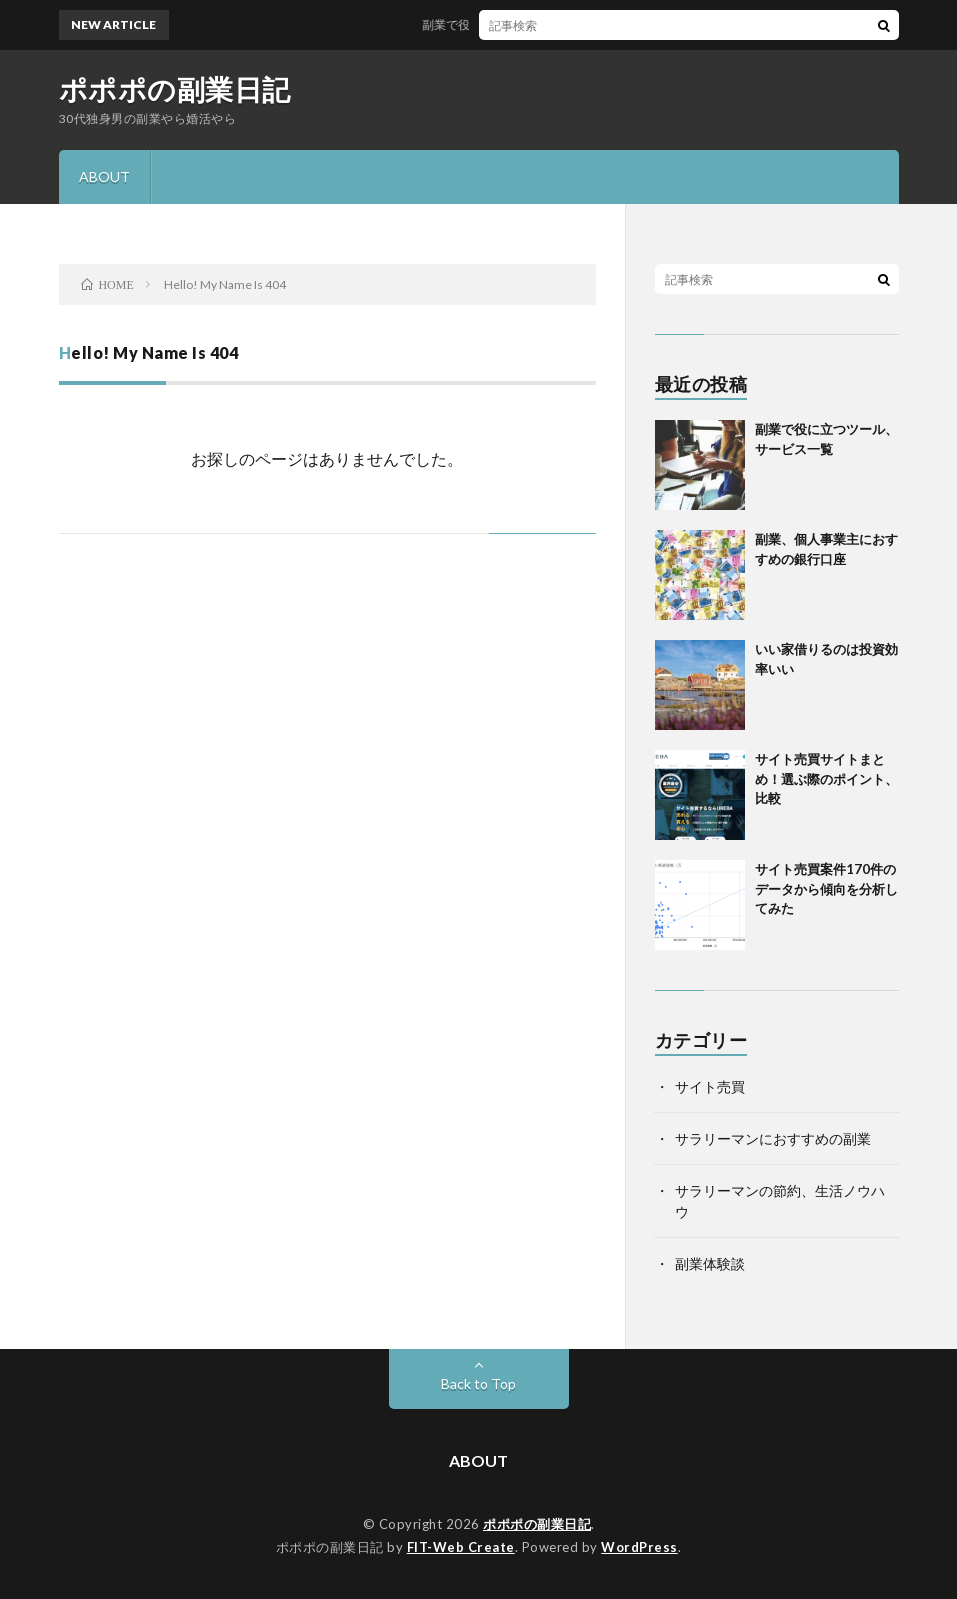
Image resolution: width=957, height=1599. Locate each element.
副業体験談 (710, 1263)
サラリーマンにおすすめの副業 (773, 1138)
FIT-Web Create (461, 1547)
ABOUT (104, 176)
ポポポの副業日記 (175, 89)
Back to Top (478, 1383)
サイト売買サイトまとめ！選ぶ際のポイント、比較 (826, 778)
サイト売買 (710, 1086)
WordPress (639, 1547)
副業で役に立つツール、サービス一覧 (531, 24)
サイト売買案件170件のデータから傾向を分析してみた (826, 888)
